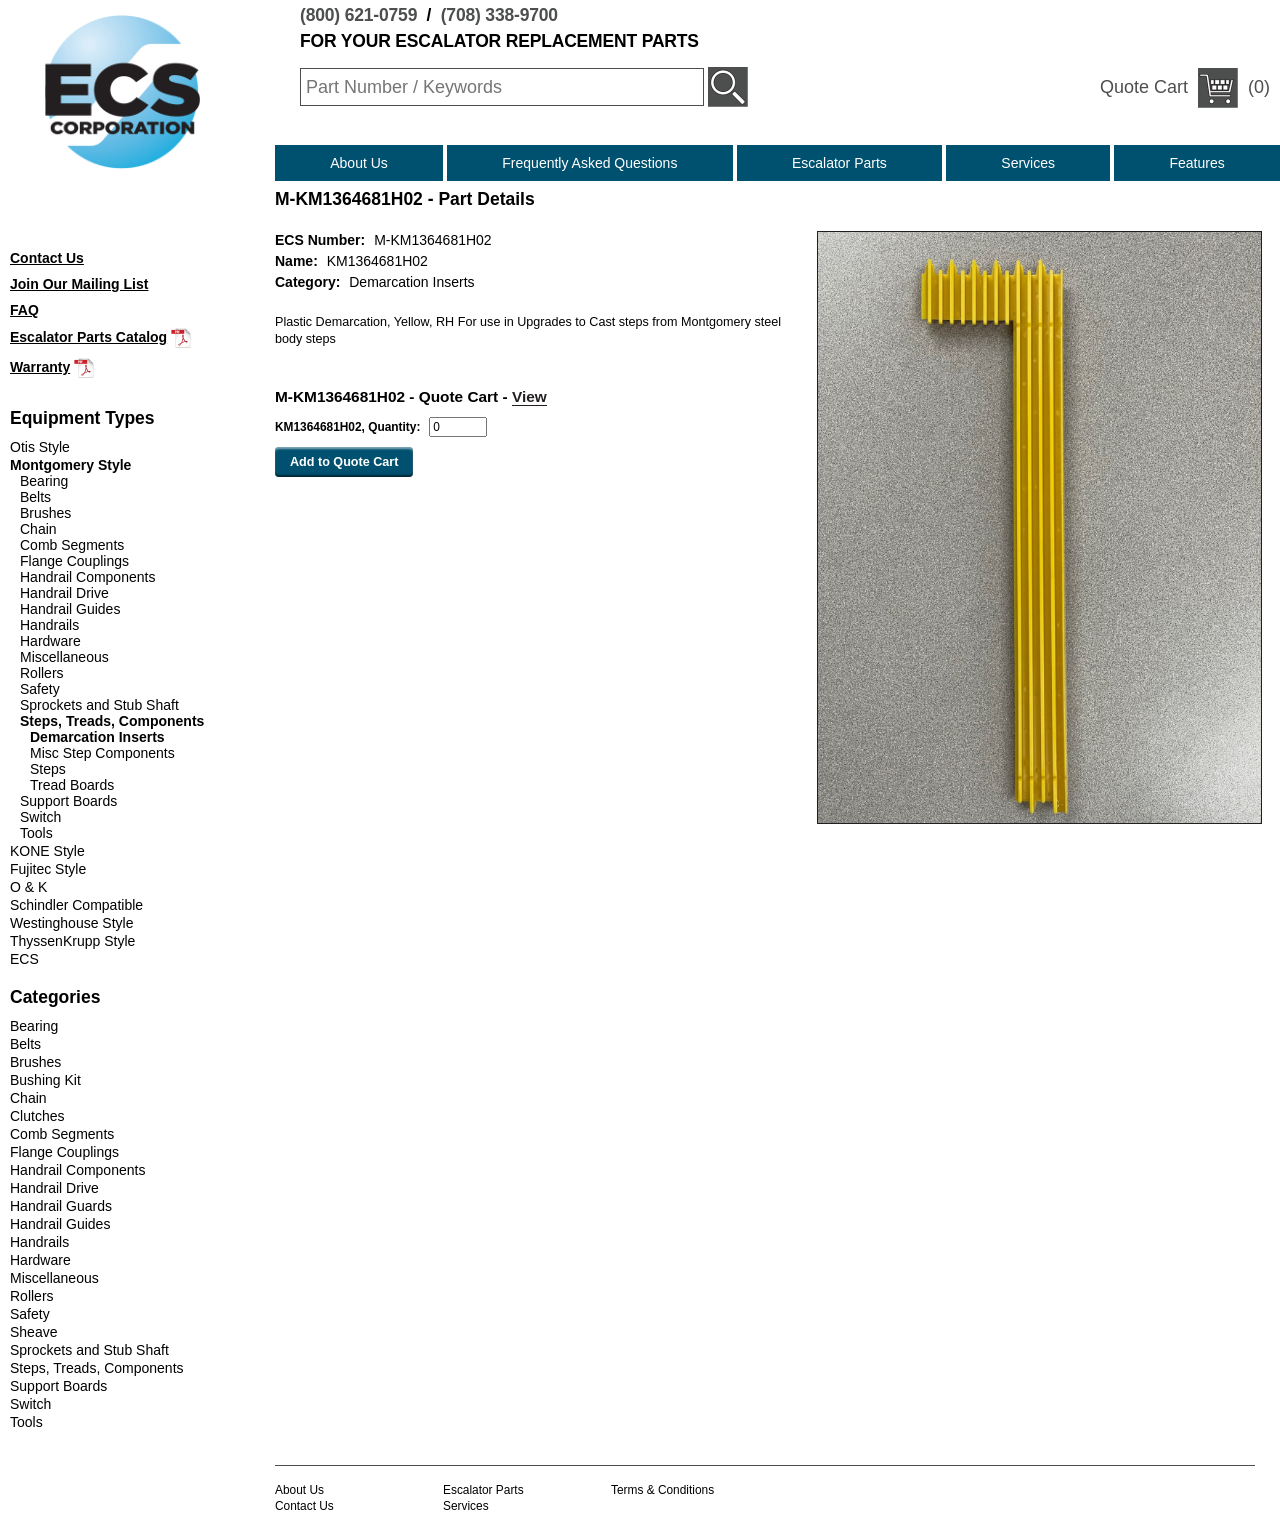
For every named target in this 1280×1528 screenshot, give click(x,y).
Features (1197, 163)
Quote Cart (1144, 87)
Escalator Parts (839, 163)
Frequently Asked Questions (589, 163)
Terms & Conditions (662, 1490)
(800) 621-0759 (358, 15)
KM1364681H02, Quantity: (347, 427)
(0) (1185, 88)
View (529, 396)
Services (1028, 163)
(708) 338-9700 (499, 15)
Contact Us (304, 1506)
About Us (359, 163)
